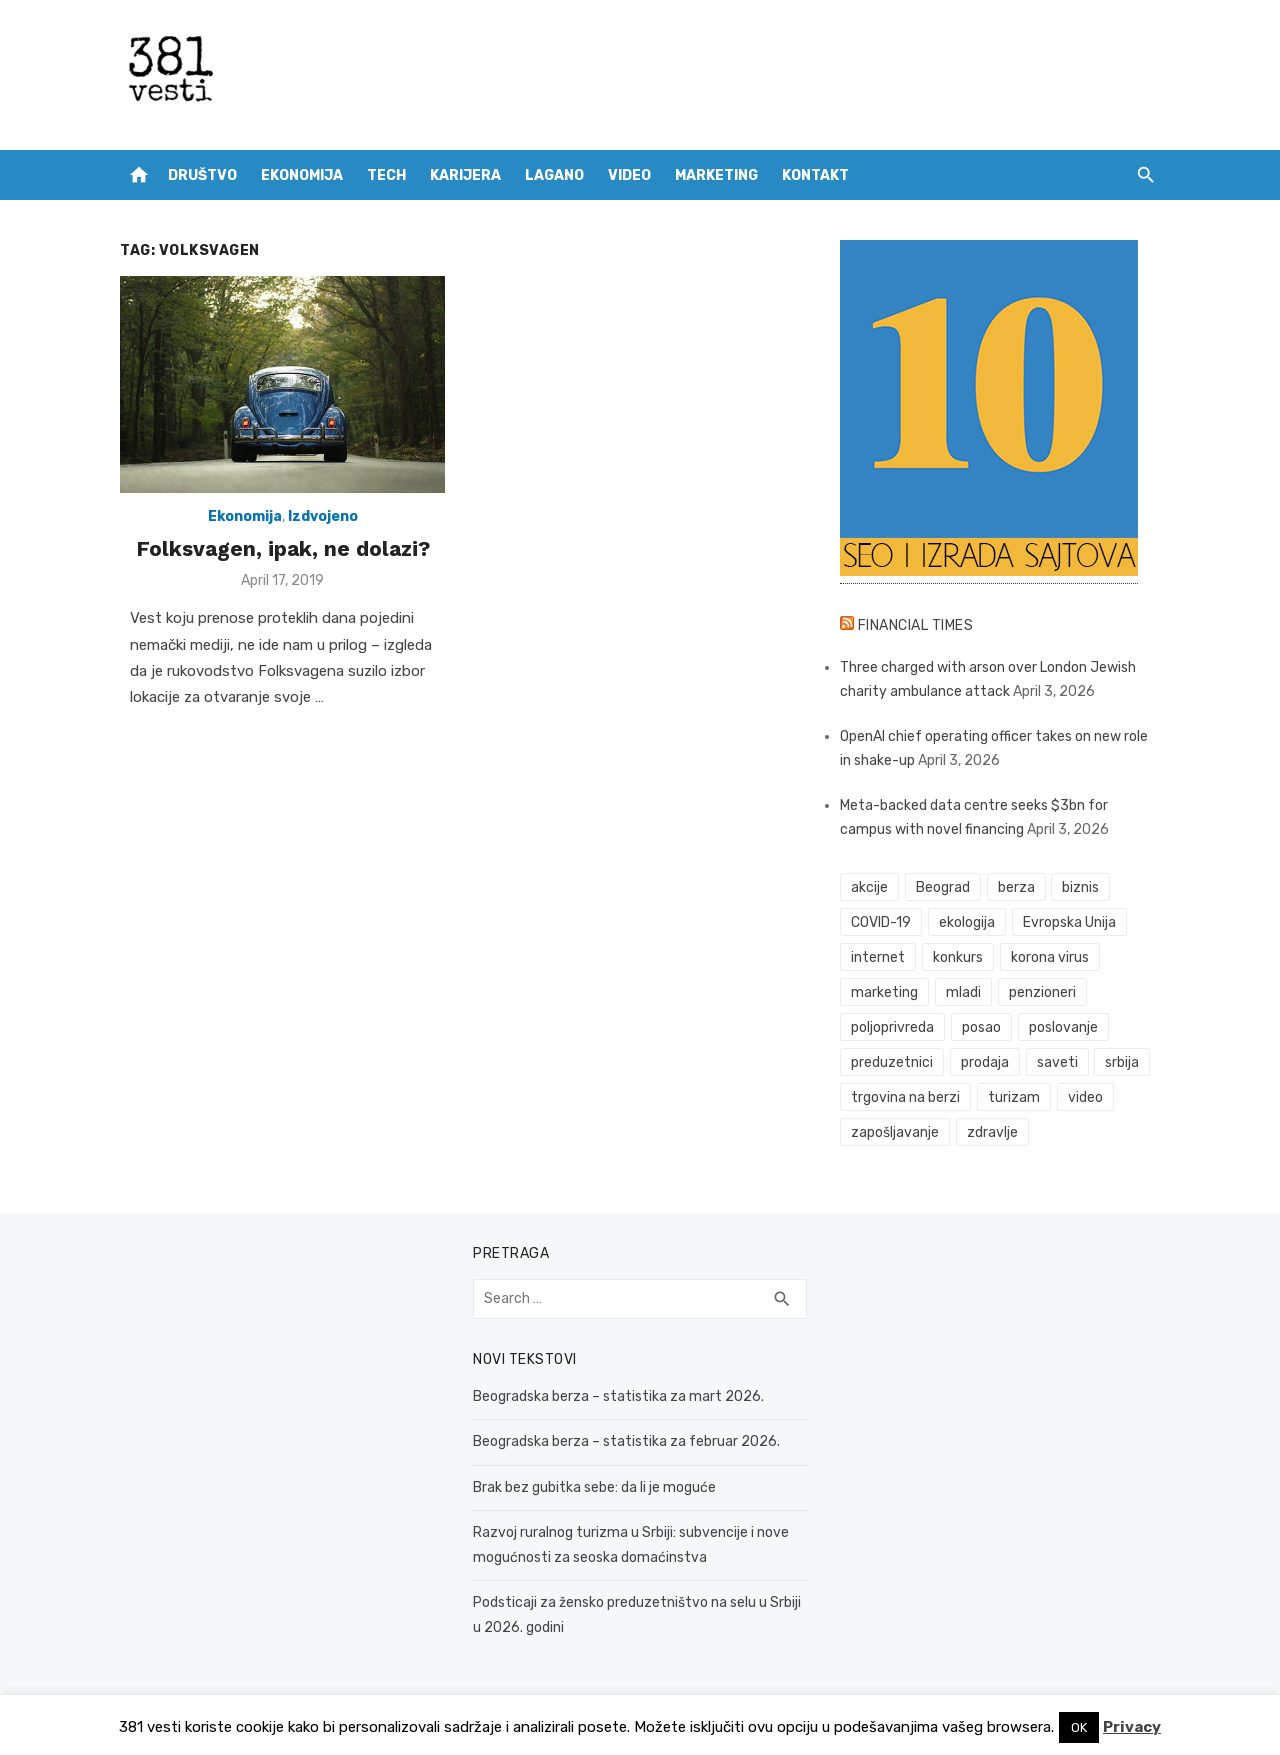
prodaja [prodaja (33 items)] (985, 1062)
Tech (386, 175)
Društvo (202, 175)
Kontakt (815, 175)
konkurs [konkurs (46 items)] (958, 957)
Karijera (465, 175)
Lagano (554, 175)
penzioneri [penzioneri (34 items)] (1042, 992)
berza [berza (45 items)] (1016, 887)
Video (629, 175)
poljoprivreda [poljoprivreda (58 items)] (892, 1027)
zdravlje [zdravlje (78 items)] (992, 1132)
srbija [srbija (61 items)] (1122, 1062)
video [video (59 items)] (1085, 1097)
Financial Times (916, 625)
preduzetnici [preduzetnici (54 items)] (892, 1062)
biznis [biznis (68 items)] (1080, 887)
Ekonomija (302, 175)
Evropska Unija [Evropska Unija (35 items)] (1069, 922)
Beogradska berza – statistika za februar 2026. (626, 1441)
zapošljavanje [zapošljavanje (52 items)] (895, 1132)
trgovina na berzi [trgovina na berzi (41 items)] (905, 1097)
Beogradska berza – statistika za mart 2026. (618, 1396)
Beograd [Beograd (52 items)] (943, 887)
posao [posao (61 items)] (981, 1027)
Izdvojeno (323, 516)
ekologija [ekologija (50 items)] (967, 922)
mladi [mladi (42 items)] (963, 992)
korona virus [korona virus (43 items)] (1050, 957)
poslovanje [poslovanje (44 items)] (1063, 1027)
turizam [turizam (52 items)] (1014, 1097)
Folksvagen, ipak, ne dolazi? (283, 548)
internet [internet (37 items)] (878, 957)
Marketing (716, 175)
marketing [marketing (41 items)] (884, 992)
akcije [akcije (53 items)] (869, 887)
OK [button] (1079, 1727)
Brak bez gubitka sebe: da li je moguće (594, 1487)
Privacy (1132, 1727)
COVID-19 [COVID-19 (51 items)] (881, 922)
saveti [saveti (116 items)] (1057, 1062)
